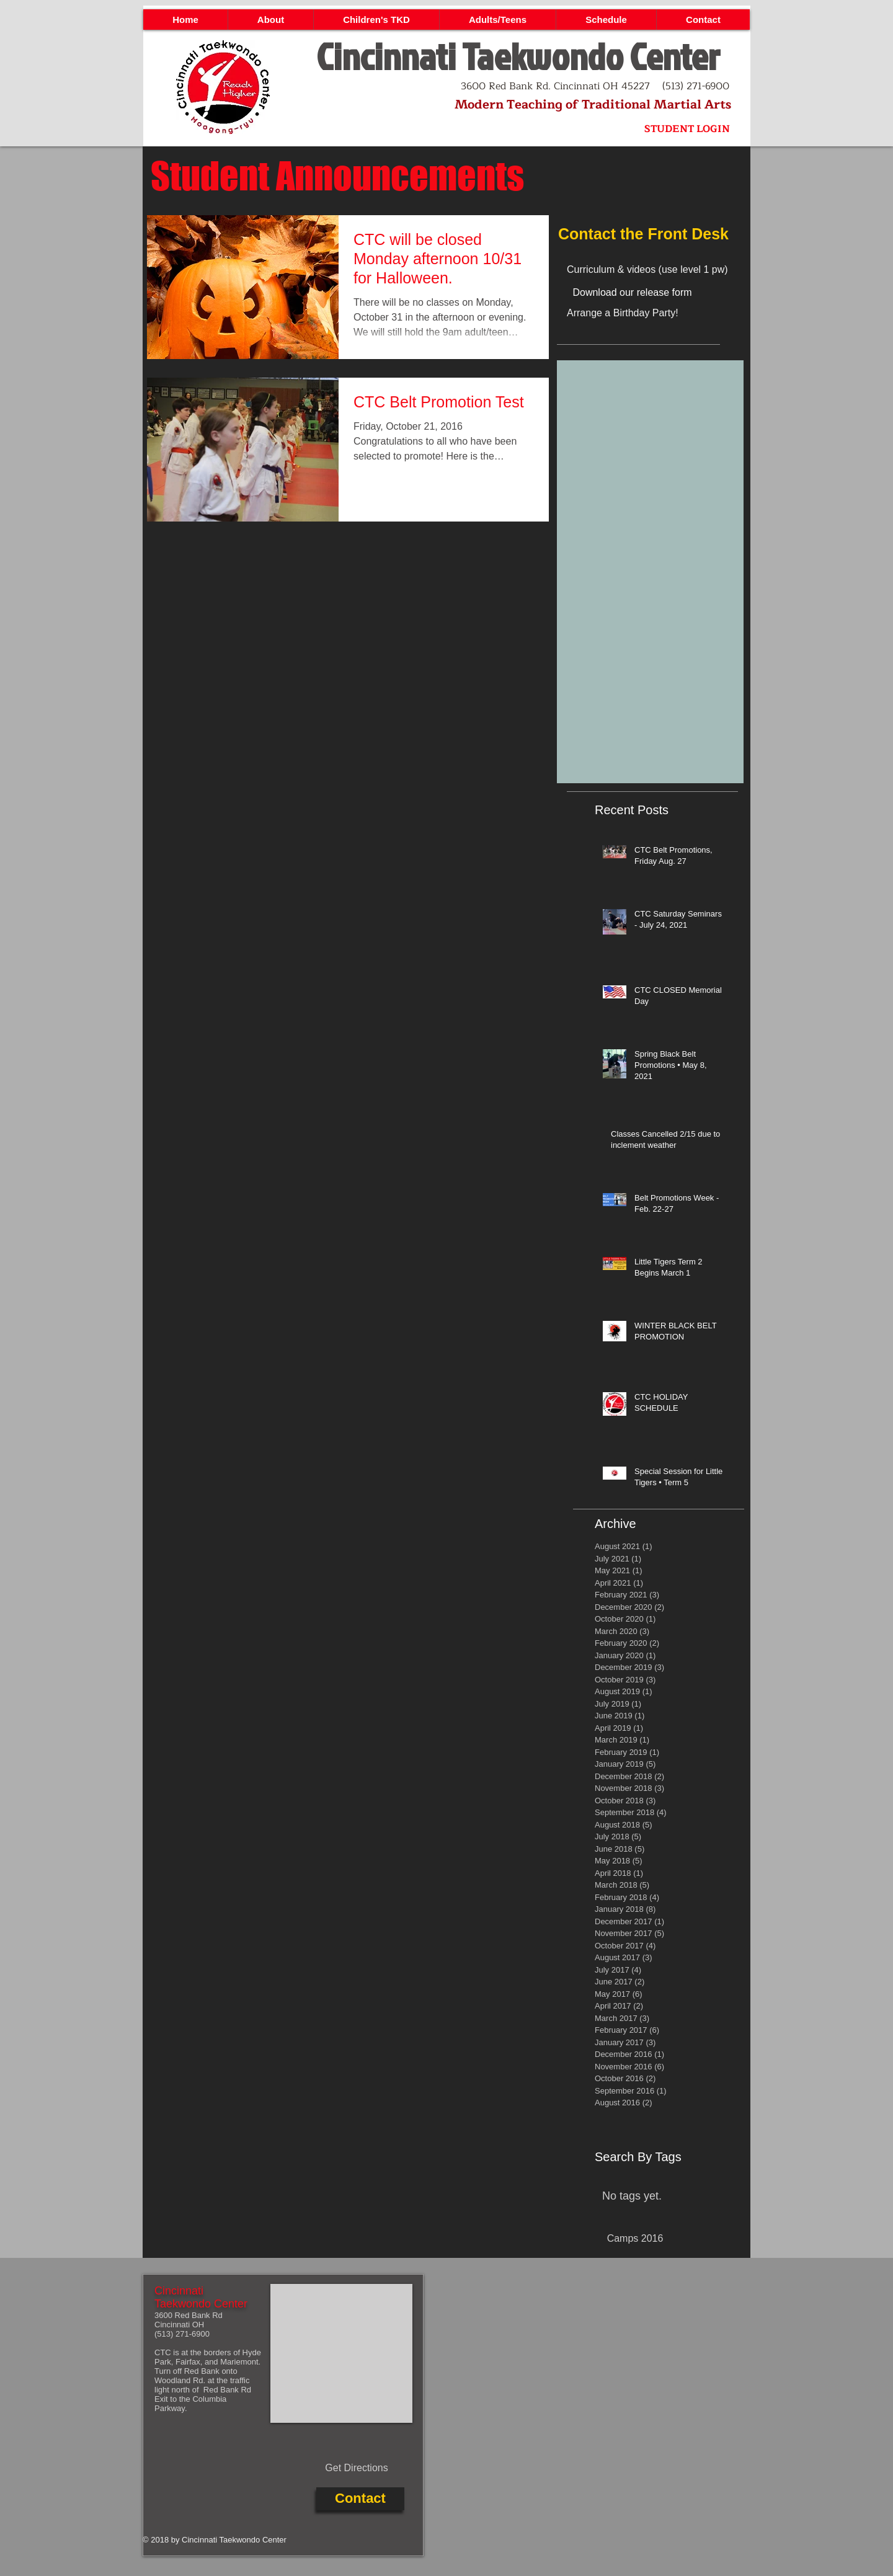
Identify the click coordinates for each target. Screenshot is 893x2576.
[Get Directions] (356, 2468)
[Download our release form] (632, 293)
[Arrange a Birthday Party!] (653, 313)
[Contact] (360, 2498)
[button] (270, 19)
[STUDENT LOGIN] (687, 129)
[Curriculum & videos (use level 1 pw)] (664, 270)
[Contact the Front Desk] (650, 233)
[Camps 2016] (635, 2239)
